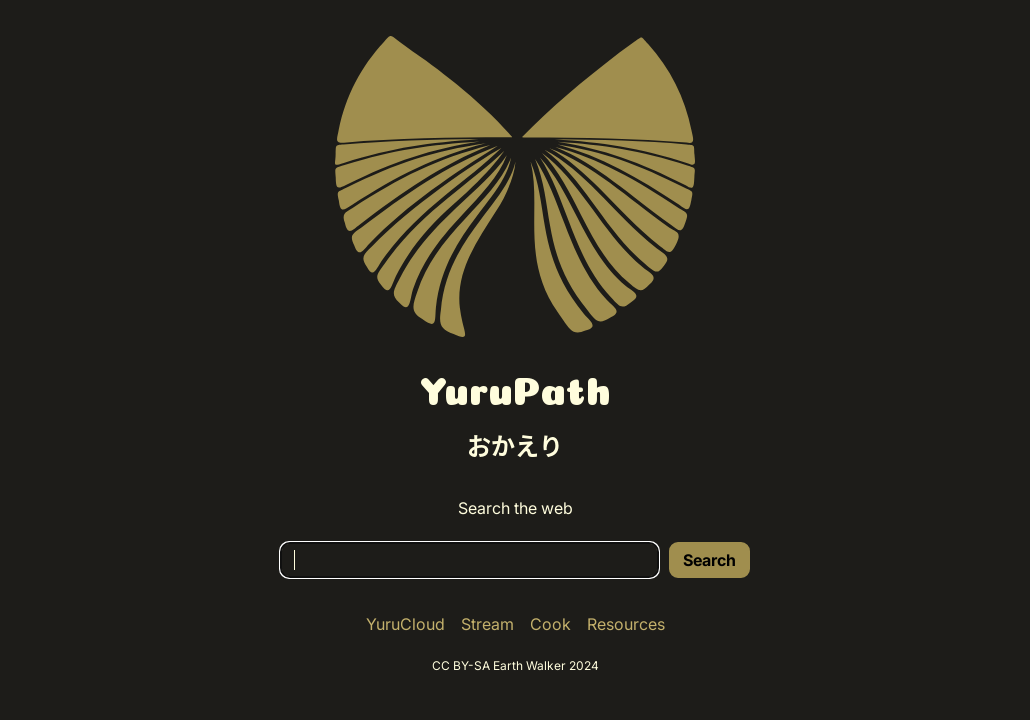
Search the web (515, 508)
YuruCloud (405, 624)
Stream (487, 624)
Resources (626, 624)
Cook (550, 624)
